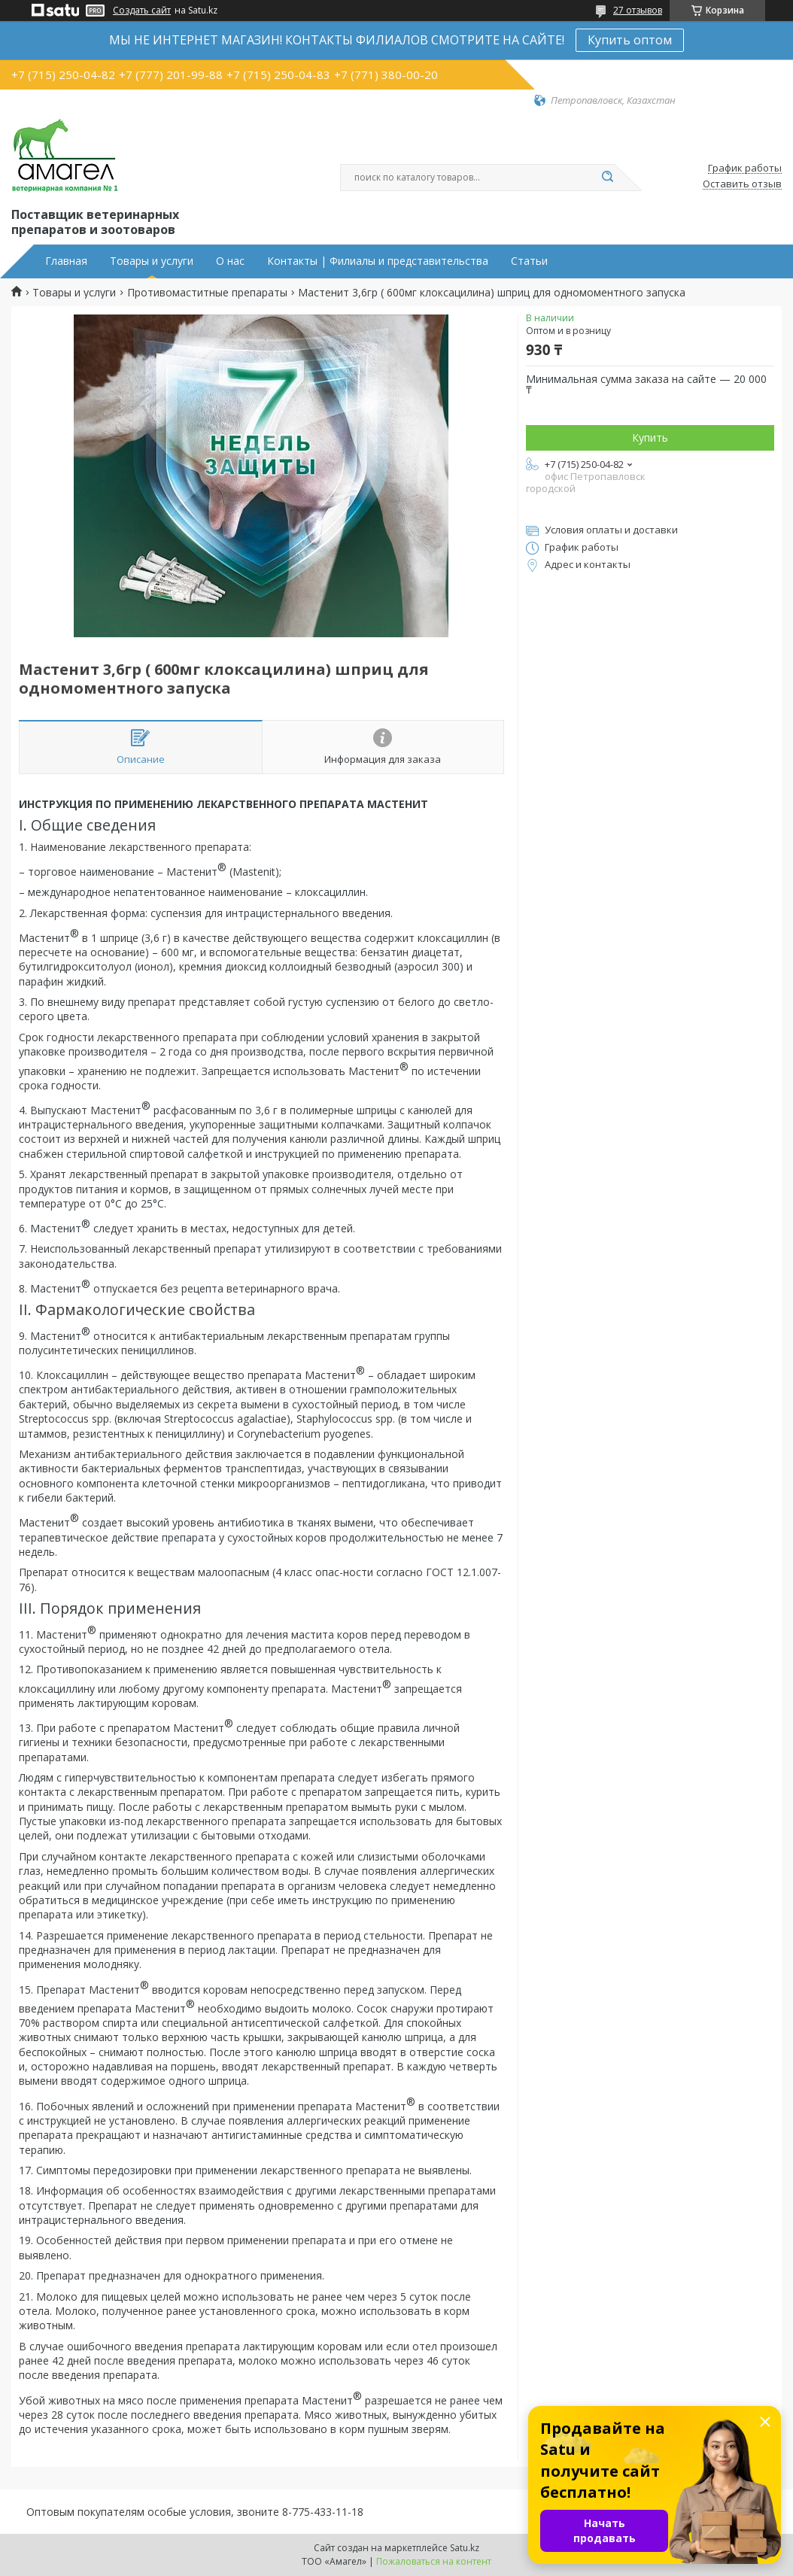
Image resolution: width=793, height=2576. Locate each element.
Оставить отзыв (742, 184)
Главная (66, 261)
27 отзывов (637, 10)
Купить (650, 437)
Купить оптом (630, 40)
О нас (230, 261)
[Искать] (607, 177)
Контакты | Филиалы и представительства (377, 261)
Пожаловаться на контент (433, 2561)
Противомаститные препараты (207, 292)
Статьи (529, 261)
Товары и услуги (151, 261)
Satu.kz (464, 2547)
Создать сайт (142, 10)
